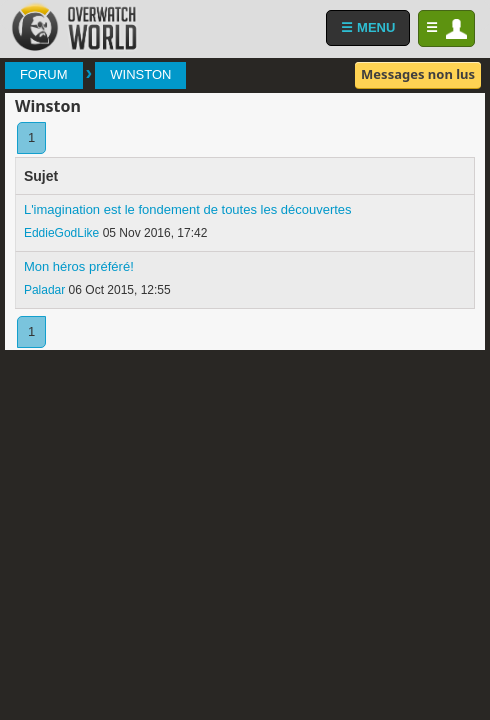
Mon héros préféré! (79, 266)
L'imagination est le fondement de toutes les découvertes (188, 209)
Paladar (44, 290)
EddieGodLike (61, 233)
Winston (140, 74)
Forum (44, 74)
